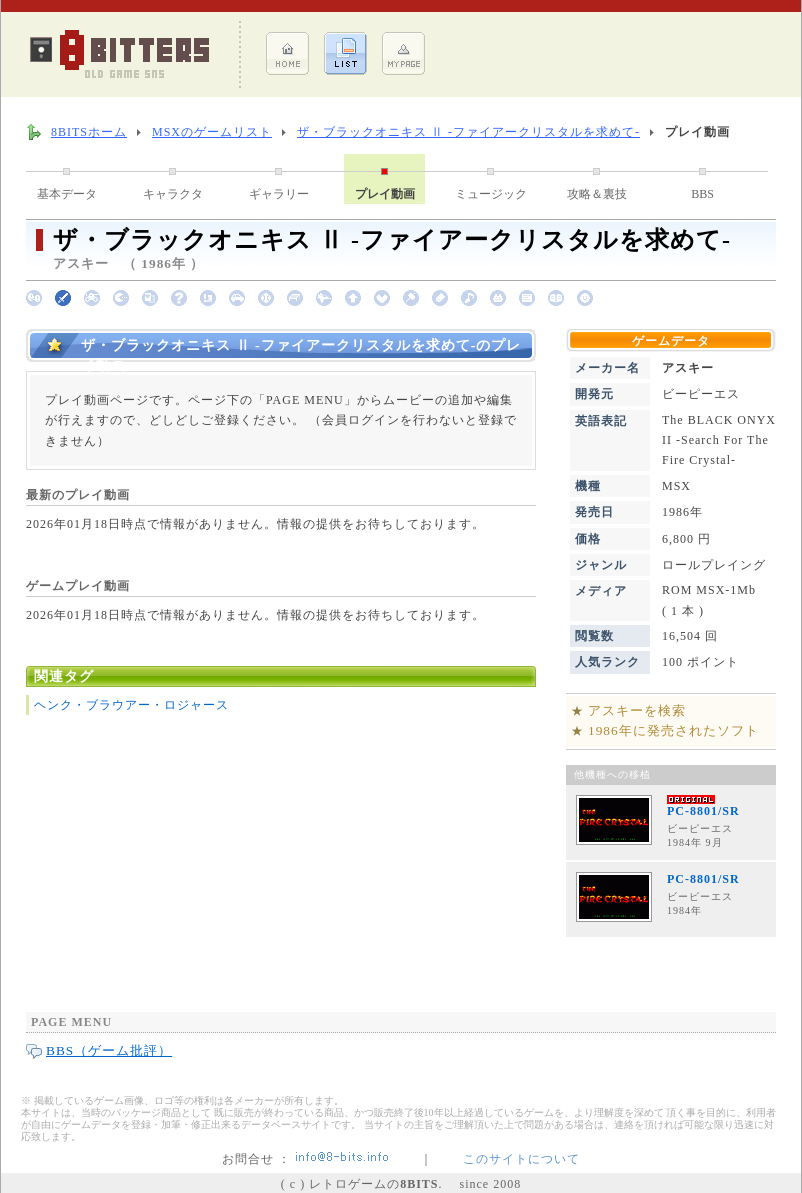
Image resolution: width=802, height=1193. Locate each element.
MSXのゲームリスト (212, 132)
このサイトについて (521, 1159)
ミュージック (491, 194)
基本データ (67, 194)
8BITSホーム (89, 132)
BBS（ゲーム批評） (109, 1050)
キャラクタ (173, 194)
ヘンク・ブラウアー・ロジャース (131, 705)
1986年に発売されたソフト (673, 730)
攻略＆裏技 (597, 194)
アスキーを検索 (637, 710)
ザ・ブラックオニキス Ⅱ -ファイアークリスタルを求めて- (468, 132)
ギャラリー (279, 194)
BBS (702, 194)
